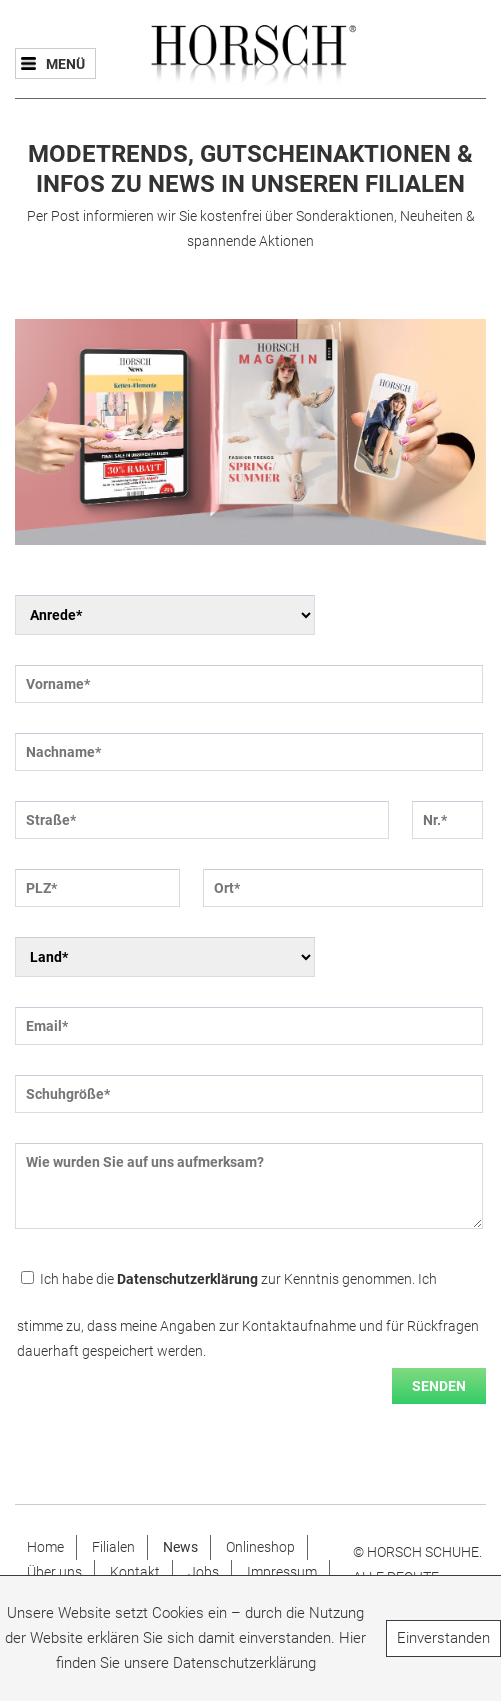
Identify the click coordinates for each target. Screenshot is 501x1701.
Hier (352, 1638)
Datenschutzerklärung (187, 1279)
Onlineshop (260, 1547)
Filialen (113, 1547)
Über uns (54, 1572)
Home (45, 1547)
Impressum (282, 1572)
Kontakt (135, 1572)
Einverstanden (443, 1638)
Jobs (203, 1572)
